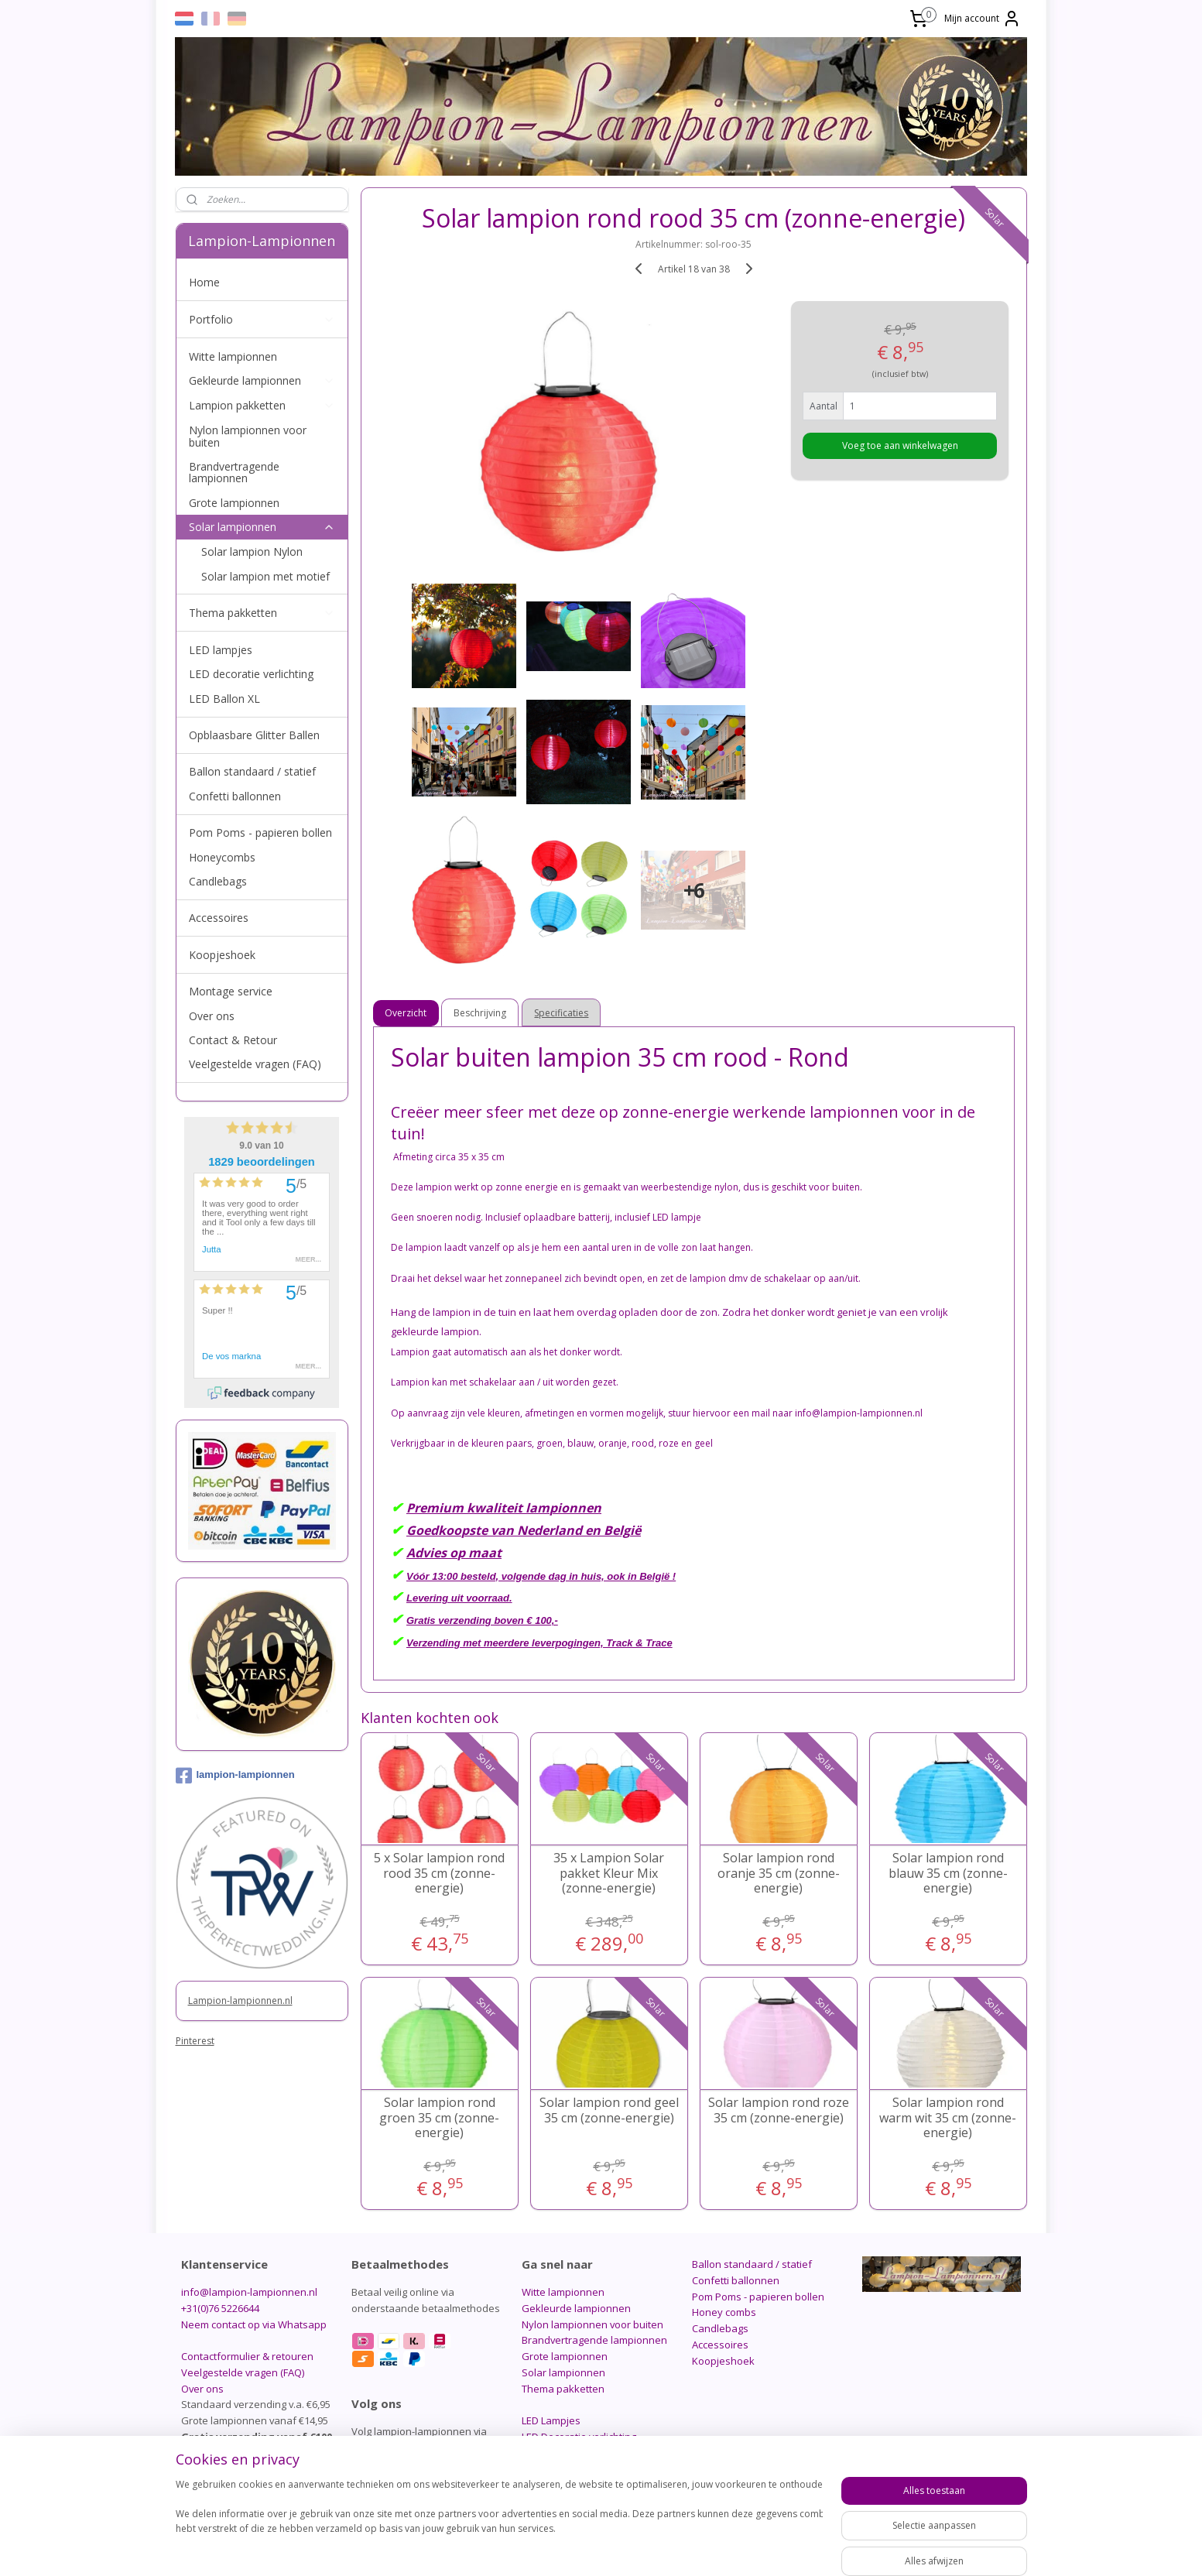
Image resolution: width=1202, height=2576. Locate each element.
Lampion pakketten (262, 405)
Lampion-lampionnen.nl (240, 2000)
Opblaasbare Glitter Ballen (254, 735)
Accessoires (218, 917)
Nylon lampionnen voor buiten (247, 436)
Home (204, 282)
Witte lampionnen (233, 356)
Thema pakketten (262, 612)
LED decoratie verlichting (251, 673)
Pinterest (195, 2040)
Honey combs (724, 2312)
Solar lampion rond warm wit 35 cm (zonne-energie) (947, 2117)
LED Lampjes (551, 2420)
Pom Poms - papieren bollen (260, 832)
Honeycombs (222, 857)
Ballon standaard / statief (252, 771)
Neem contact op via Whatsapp (254, 2324)
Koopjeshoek (222, 954)
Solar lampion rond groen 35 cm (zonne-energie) (439, 2117)
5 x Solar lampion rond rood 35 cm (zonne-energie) (439, 1873)
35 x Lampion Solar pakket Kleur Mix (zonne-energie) (608, 1873)
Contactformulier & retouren (247, 2356)
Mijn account (982, 18)
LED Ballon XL (224, 698)
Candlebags (218, 881)
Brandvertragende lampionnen (234, 472)
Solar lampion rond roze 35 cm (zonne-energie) (777, 2110)
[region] (499, 2523)
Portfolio (262, 319)
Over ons (212, 1016)
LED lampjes (220, 649)
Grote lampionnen (234, 502)
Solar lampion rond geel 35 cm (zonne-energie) (608, 2110)
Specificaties (561, 1012)
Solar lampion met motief (265, 576)
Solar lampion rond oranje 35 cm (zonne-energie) (778, 1873)
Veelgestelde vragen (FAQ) (255, 1064)
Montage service (230, 991)
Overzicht (405, 1012)
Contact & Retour (233, 1040)
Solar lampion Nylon (252, 551)
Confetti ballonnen (235, 796)
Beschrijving (480, 1012)
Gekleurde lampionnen (262, 380)
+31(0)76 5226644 (220, 2308)
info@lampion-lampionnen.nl (249, 2292)
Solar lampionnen (262, 526)
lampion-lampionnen (235, 1775)
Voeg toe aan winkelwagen (899, 445)
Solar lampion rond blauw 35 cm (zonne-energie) (947, 1873)
